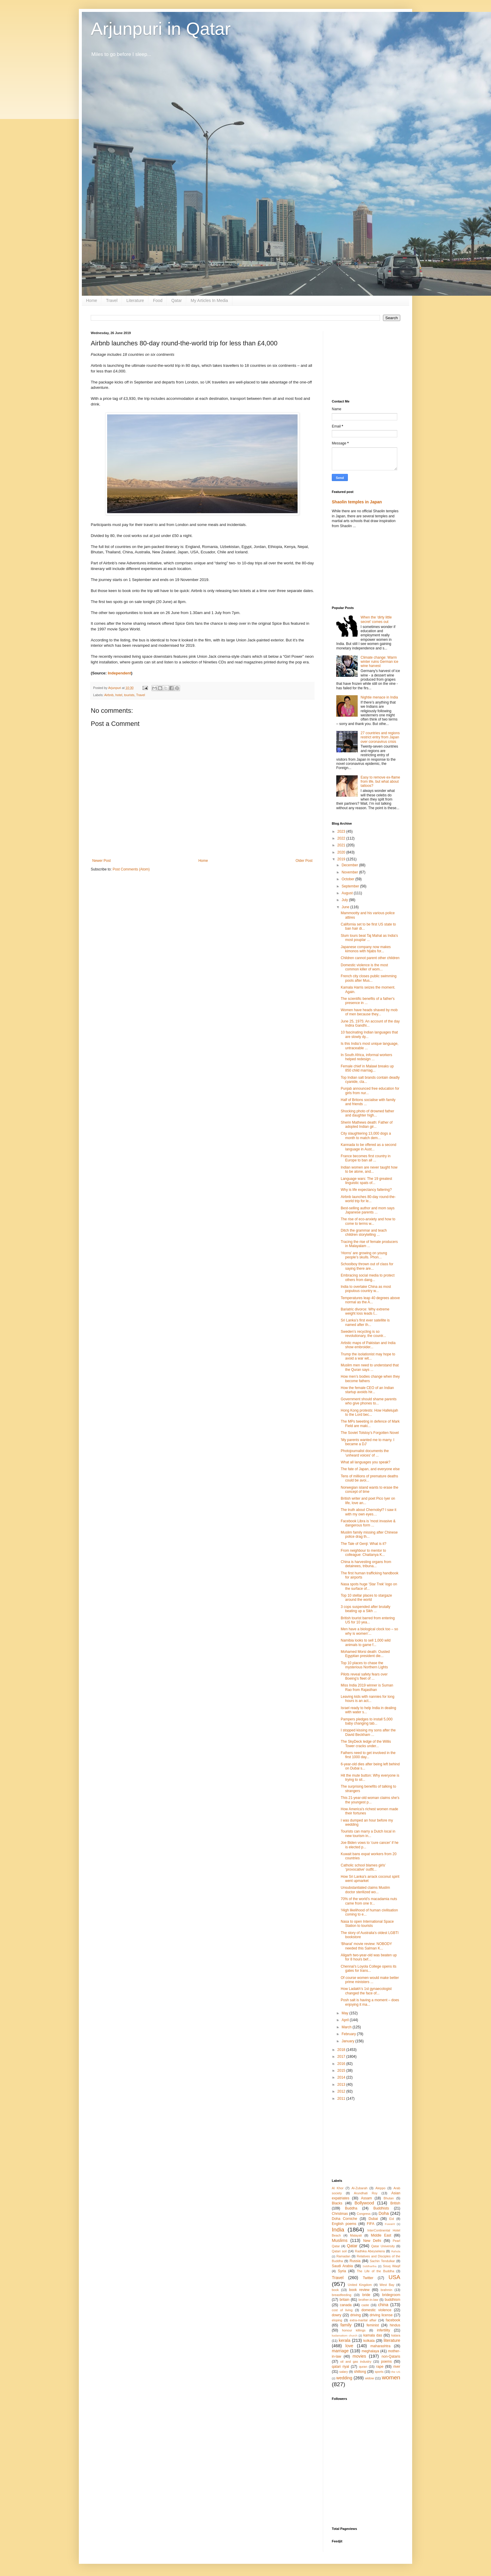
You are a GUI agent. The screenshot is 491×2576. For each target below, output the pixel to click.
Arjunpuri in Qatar (161, 29)
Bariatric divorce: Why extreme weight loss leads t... (365, 1311)
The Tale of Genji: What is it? (363, 1544)
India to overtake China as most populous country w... (366, 1289)
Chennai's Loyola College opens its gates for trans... (368, 1968)
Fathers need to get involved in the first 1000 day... (368, 1755)
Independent (119, 673)
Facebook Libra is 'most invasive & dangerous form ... (368, 1523)
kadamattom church (344, 2335)
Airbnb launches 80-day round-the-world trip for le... (368, 1199)
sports (379, 2371)
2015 (341, 2070)
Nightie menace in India (379, 697)
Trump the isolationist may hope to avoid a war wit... (368, 1356)
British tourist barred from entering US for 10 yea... (368, 1620)
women (391, 2377)
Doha (384, 2213)
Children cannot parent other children (370, 958)
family (346, 2325)
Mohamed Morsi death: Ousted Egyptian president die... (365, 1654)
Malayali (356, 2235)
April (346, 2020)
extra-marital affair (363, 2320)
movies (359, 2356)
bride (366, 2295)
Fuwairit (390, 2224)
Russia (355, 2261)
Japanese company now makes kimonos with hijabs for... (366, 949)
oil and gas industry (355, 2361)
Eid (391, 2218)
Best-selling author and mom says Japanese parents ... (368, 1210)
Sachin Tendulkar (382, 2261)
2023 (341, 831)
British (395, 2203)
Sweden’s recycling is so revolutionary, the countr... (363, 1334)
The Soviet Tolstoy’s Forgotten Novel (370, 1433)
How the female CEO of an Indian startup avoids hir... (367, 1390)
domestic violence (376, 2310)
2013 (341, 2084)
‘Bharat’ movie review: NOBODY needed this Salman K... (366, 1946)
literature (392, 2340)
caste (365, 2305)
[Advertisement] (366, 361)
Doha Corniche (344, 2219)
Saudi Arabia (342, 2266)
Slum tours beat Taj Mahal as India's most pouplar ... (369, 938)
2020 (341, 852)
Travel (111, 300)
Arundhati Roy (365, 2193)
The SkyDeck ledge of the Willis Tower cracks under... (366, 1743)
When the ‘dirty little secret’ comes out (376, 619)
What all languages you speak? (365, 1462)
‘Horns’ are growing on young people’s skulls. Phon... (364, 1255)
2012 (341, 2091)
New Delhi (372, 2241)
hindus (395, 2325)
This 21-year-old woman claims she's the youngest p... (370, 1800)
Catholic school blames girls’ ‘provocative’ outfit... (363, 1867)
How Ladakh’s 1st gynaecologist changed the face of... (366, 1991)
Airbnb (108, 695)
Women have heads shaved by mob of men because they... (369, 1012)
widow (369, 2378)
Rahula (395, 2251)
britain (344, 2300)
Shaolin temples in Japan (357, 501)
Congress (363, 2213)
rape (379, 2366)
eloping (337, 2320)
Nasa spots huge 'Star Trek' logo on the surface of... (369, 1586)
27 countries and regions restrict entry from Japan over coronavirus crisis (380, 737)
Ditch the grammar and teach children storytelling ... (364, 1232)
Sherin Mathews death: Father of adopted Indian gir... (367, 1124)
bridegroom (391, 2295)
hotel (118, 695)
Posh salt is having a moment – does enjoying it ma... (370, 2002)
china (383, 2304)
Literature (135, 300)
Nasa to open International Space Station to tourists (367, 1923)
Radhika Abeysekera (370, 2251)
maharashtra (380, 2346)
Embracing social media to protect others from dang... (368, 1277)
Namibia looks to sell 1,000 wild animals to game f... (365, 1642)
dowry (336, 2315)
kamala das (372, 2335)
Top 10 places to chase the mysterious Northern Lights (364, 1665)
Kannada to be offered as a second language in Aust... (368, 1147)
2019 (341, 859)
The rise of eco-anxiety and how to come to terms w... (368, 1221)
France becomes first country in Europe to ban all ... (365, 1158)
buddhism (392, 2300)
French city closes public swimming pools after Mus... (368, 978)
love (349, 2345)
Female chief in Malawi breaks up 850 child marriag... (367, 1068)
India (338, 2229)
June (346, 907)
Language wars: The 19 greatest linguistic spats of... (366, 1181)
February (349, 2034)
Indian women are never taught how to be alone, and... (369, 1169)
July (345, 900)
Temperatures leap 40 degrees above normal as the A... (370, 1300)
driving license (381, 2315)
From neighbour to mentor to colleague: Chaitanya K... (363, 1552)
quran (363, 2366)
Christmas (340, 2214)
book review (359, 2290)
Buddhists (381, 2208)
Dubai (373, 2219)
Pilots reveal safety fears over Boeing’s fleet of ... (364, 1676)
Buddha (351, 2208)
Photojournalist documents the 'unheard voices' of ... (365, 1453)
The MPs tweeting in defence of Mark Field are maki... (370, 1423)
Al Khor (337, 2188)
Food (157, 300)
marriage (340, 2350)
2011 (341, 2098)
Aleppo (381, 2188)
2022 (341, 838)
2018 (341, 2050)
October (348, 879)
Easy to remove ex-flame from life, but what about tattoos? (380, 781)
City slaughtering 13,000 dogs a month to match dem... (366, 1135)
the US (395, 2371)
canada (345, 2305)
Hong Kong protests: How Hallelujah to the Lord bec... (369, 1412)
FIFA (370, 2224)
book (335, 2290)
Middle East (381, 2235)
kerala (344, 2340)
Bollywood (364, 2203)
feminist (373, 2325)
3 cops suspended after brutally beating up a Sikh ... (365, 1609)
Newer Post (101, 861)
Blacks (337, 2203)
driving (355, 2315)
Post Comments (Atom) (131, 869)
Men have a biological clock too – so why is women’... (369, 1631)
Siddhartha (369, 2266)
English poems (344, 2224)
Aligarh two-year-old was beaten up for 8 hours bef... (369, 1957)
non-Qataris (390, 2356)
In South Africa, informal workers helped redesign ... (366, 1057)
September (351, 886)
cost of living (342, 2310)
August (348, 893)
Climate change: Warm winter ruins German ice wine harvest (379, 661)
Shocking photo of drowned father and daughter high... (367, 1113)
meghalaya (370, 2351)
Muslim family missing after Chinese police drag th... (369, 1534)
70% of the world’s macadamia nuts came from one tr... (369, 1901)
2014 (341, 2077)
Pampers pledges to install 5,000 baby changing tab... (367, 1721)
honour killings (353, 2330)
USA (394, 2277)
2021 (341, 845)
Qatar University (383, 2246)
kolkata (369, 2341)
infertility (383, 2330)
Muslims (340, 2240)
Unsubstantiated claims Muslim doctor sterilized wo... (365, 1890)
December (350, 865)
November (350, 872)
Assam (366, 2198)
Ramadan (344, 2256)
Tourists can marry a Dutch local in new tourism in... (368, 1833)
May (345, 2013)
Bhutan (389, 2198)
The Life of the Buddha (375, 2271)
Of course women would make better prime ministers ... (370, 1980)
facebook (393, 2320)
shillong (360, 2372)
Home (91, 300)
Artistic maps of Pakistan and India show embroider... (368, 1345)
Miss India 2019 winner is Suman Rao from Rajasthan (367, 1687)
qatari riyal (340, 2366)
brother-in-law (368, 2299)
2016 (341, 2064)
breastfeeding (341, 2295)
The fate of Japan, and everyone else (370, 1469)
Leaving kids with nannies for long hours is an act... (367, 1699)
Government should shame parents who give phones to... (368, 1401)
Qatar (176, 300)
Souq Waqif (391, 2266)
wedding (344, 2377)
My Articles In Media (209, 300)
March (347, 2027)
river (396, 2366)
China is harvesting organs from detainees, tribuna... (366, 1564)
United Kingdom (360, 2285)
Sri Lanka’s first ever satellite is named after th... (365, 1322)
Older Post (303, 861)
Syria (342, 2271)
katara (395, 2335)
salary (343, 2371)
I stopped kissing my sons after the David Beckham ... (368, 1732)
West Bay (387, 2285)
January (348, 2041)
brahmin (386, 2290)
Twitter (368, 2278)
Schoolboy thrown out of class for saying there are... (367, 1266)
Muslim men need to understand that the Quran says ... (370, 1367)
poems (386, 2361)
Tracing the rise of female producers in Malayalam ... (369, 1244)
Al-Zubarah (359, 2188)
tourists (129, 695)
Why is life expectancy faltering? (366, 1190)
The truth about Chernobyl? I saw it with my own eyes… (368, 1512)
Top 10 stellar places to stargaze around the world (366, 1597)
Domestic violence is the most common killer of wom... (364, 967)
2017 (341, 2056)
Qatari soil (339, 2251)
